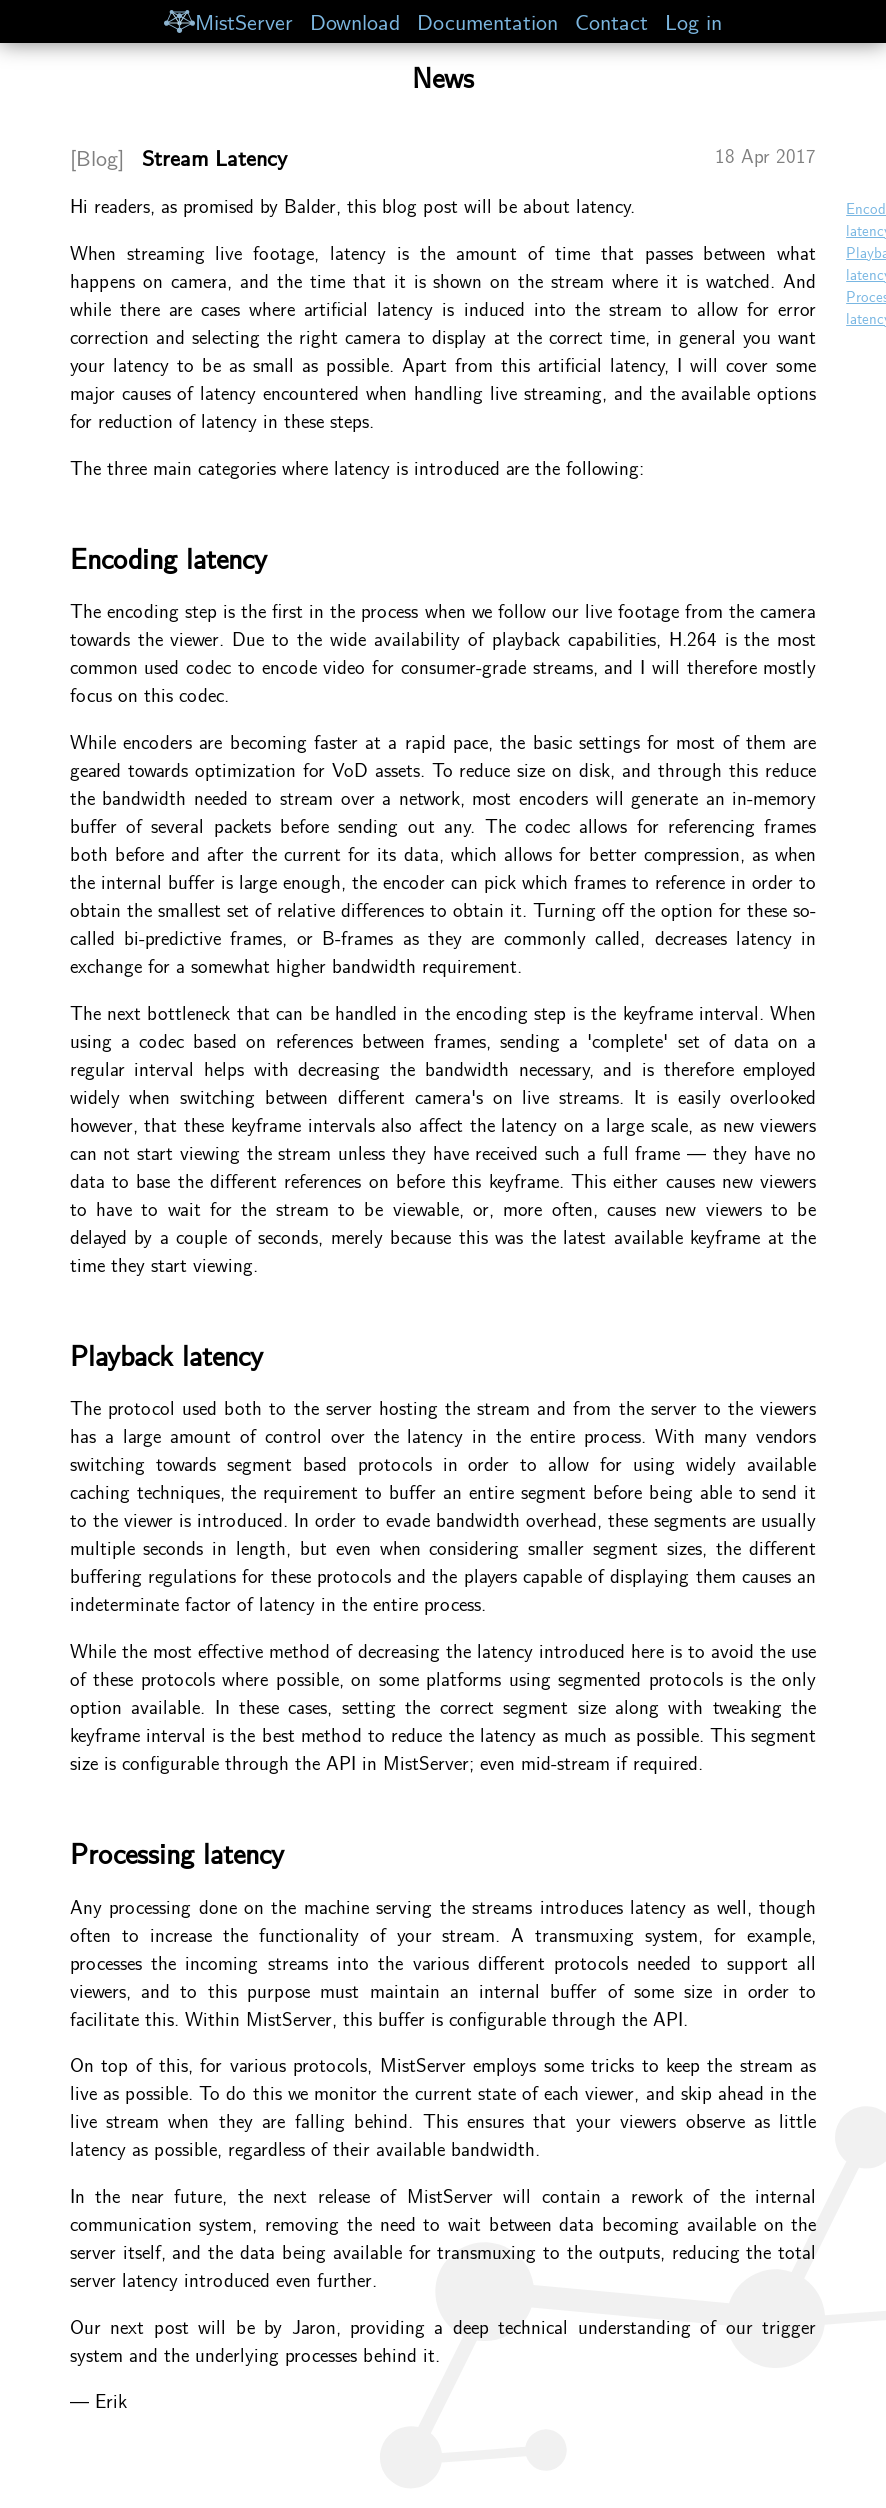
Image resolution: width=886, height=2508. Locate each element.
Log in (693, 20)
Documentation (487, 20)
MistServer (228, 20)
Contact (611, 20)
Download (355, 20)
